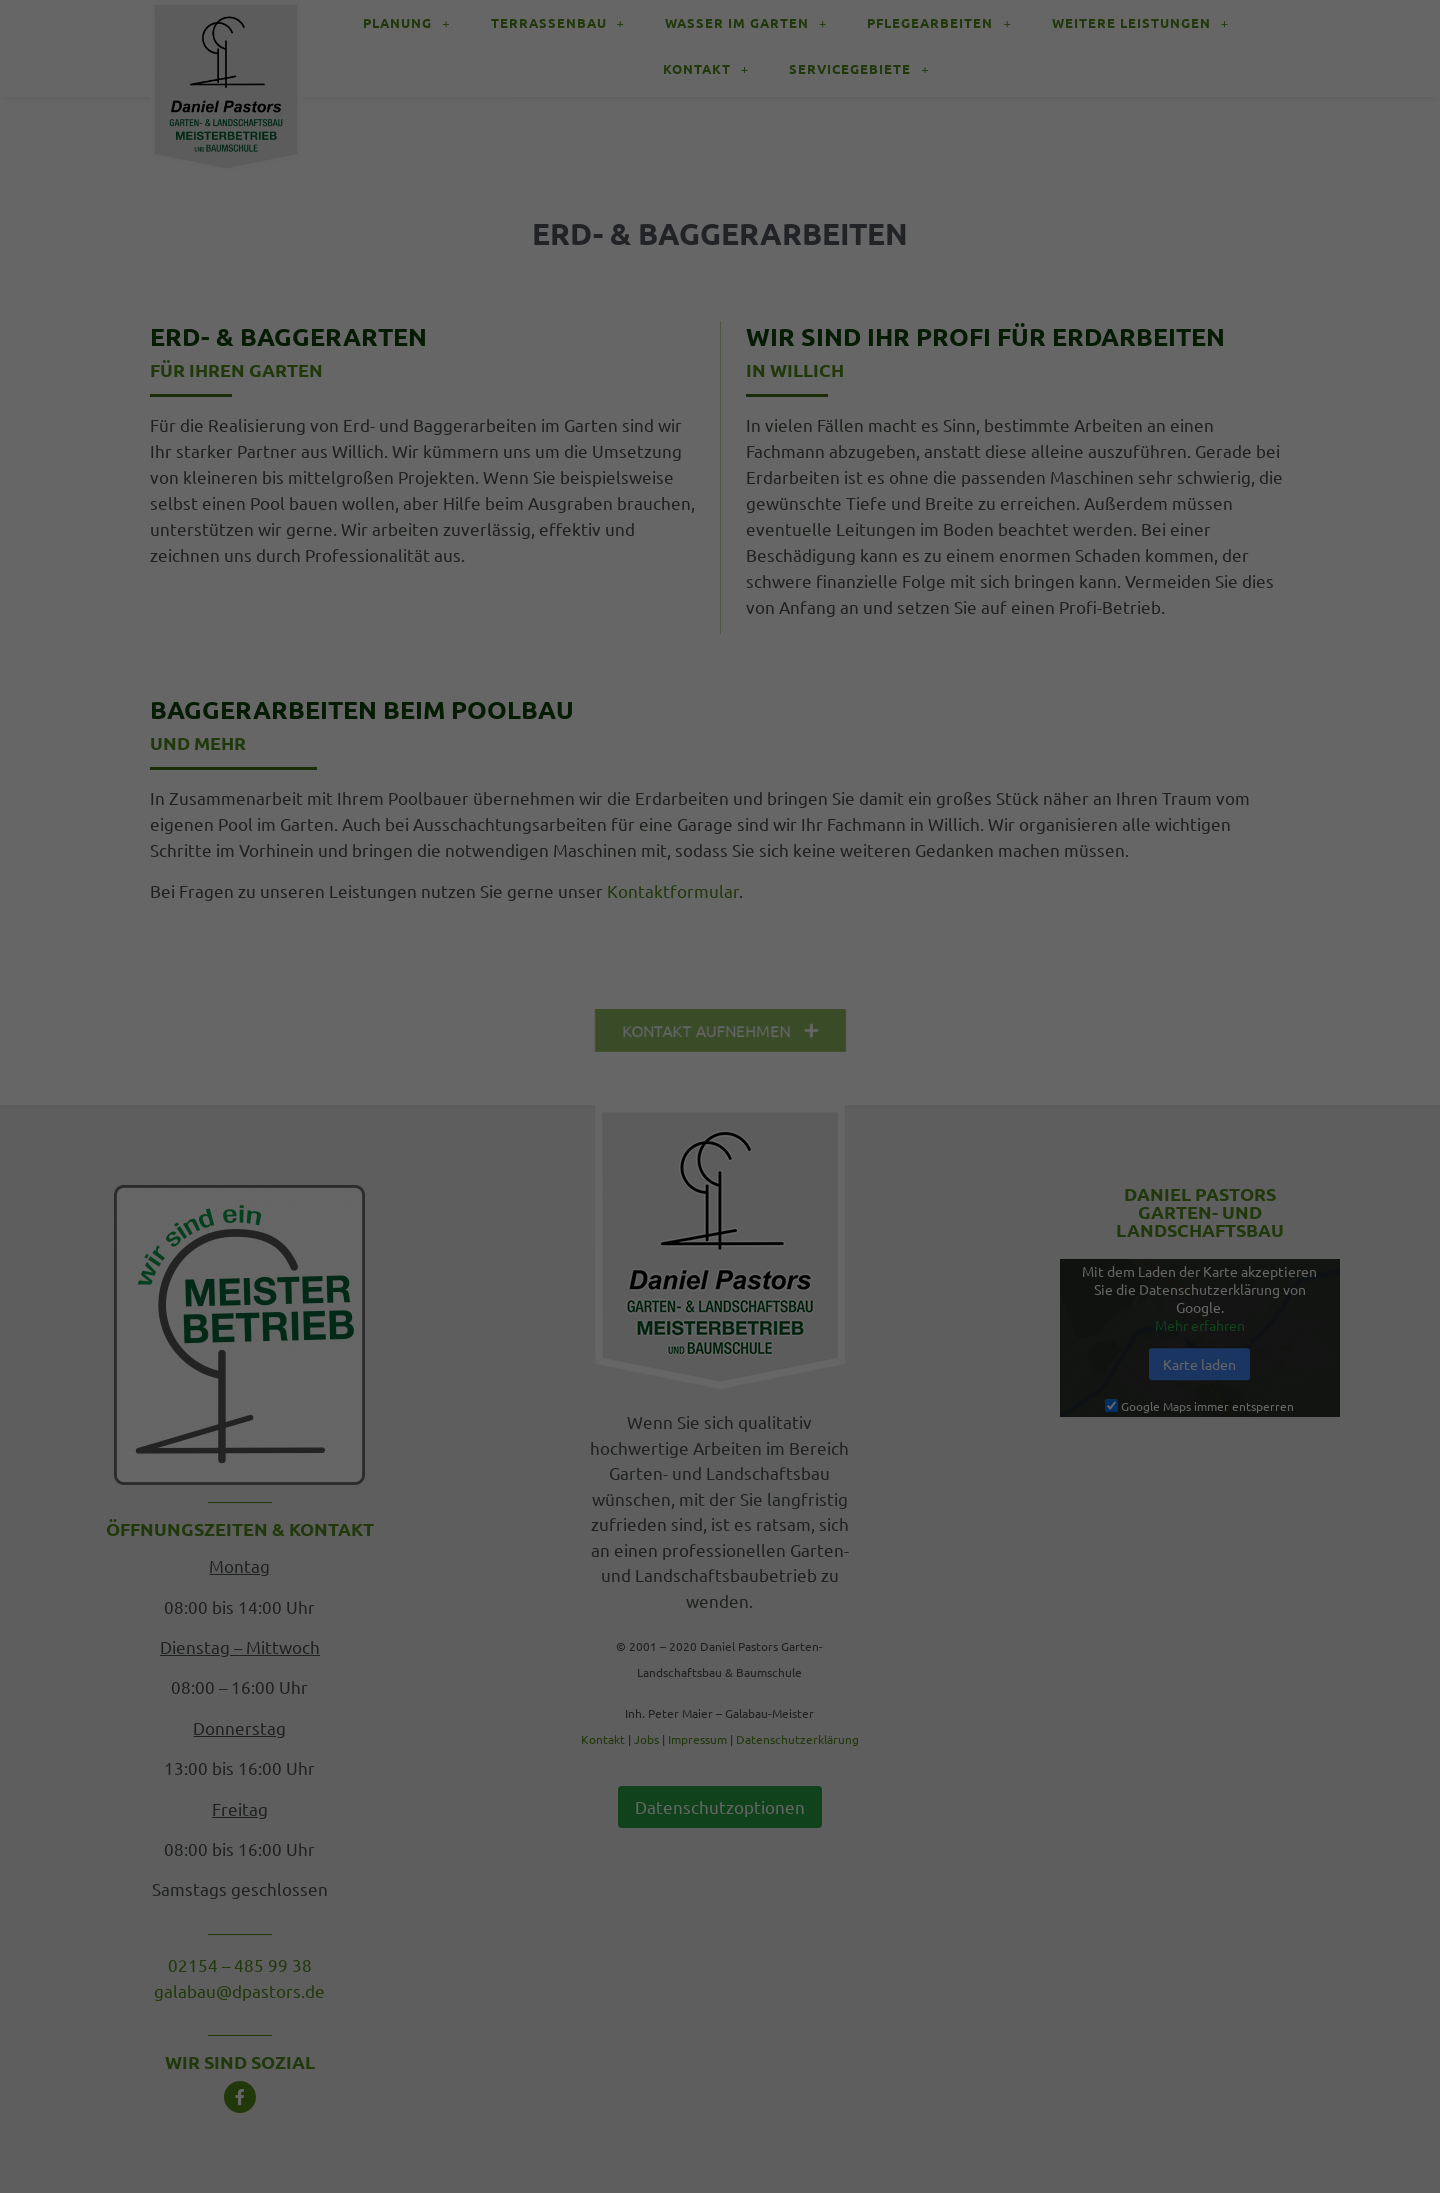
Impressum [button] (823, 1353)
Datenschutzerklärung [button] (731, 1353)
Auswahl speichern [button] (720, 1249)
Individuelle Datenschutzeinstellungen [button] (720, 1308)
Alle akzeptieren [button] (720, 1190)
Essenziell (505, 1121)
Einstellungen (504, 1075)
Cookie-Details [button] (628, 1353)
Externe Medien (902, 1121)
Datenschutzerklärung (618, 1055)
